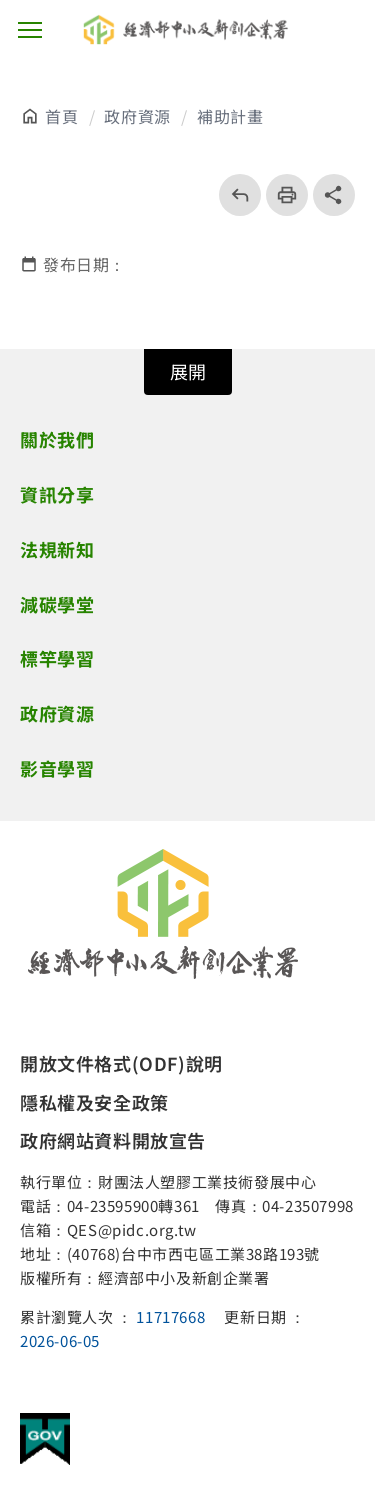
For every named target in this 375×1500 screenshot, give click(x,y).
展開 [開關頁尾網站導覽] (188, 371)
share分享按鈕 (334, 195)
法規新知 (57, 549)
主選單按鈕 (30, 30)
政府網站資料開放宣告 (113, 1140)
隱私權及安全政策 (94, 1102)
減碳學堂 (57, 604)
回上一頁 (233, 195)
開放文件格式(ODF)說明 (121, 1063)
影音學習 (57, 768)
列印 (280, 195)
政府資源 (137, 116)
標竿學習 (57, 658)
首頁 (61, 116)
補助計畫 (230, 116)
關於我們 (57, 439)
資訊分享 (57, 494)
